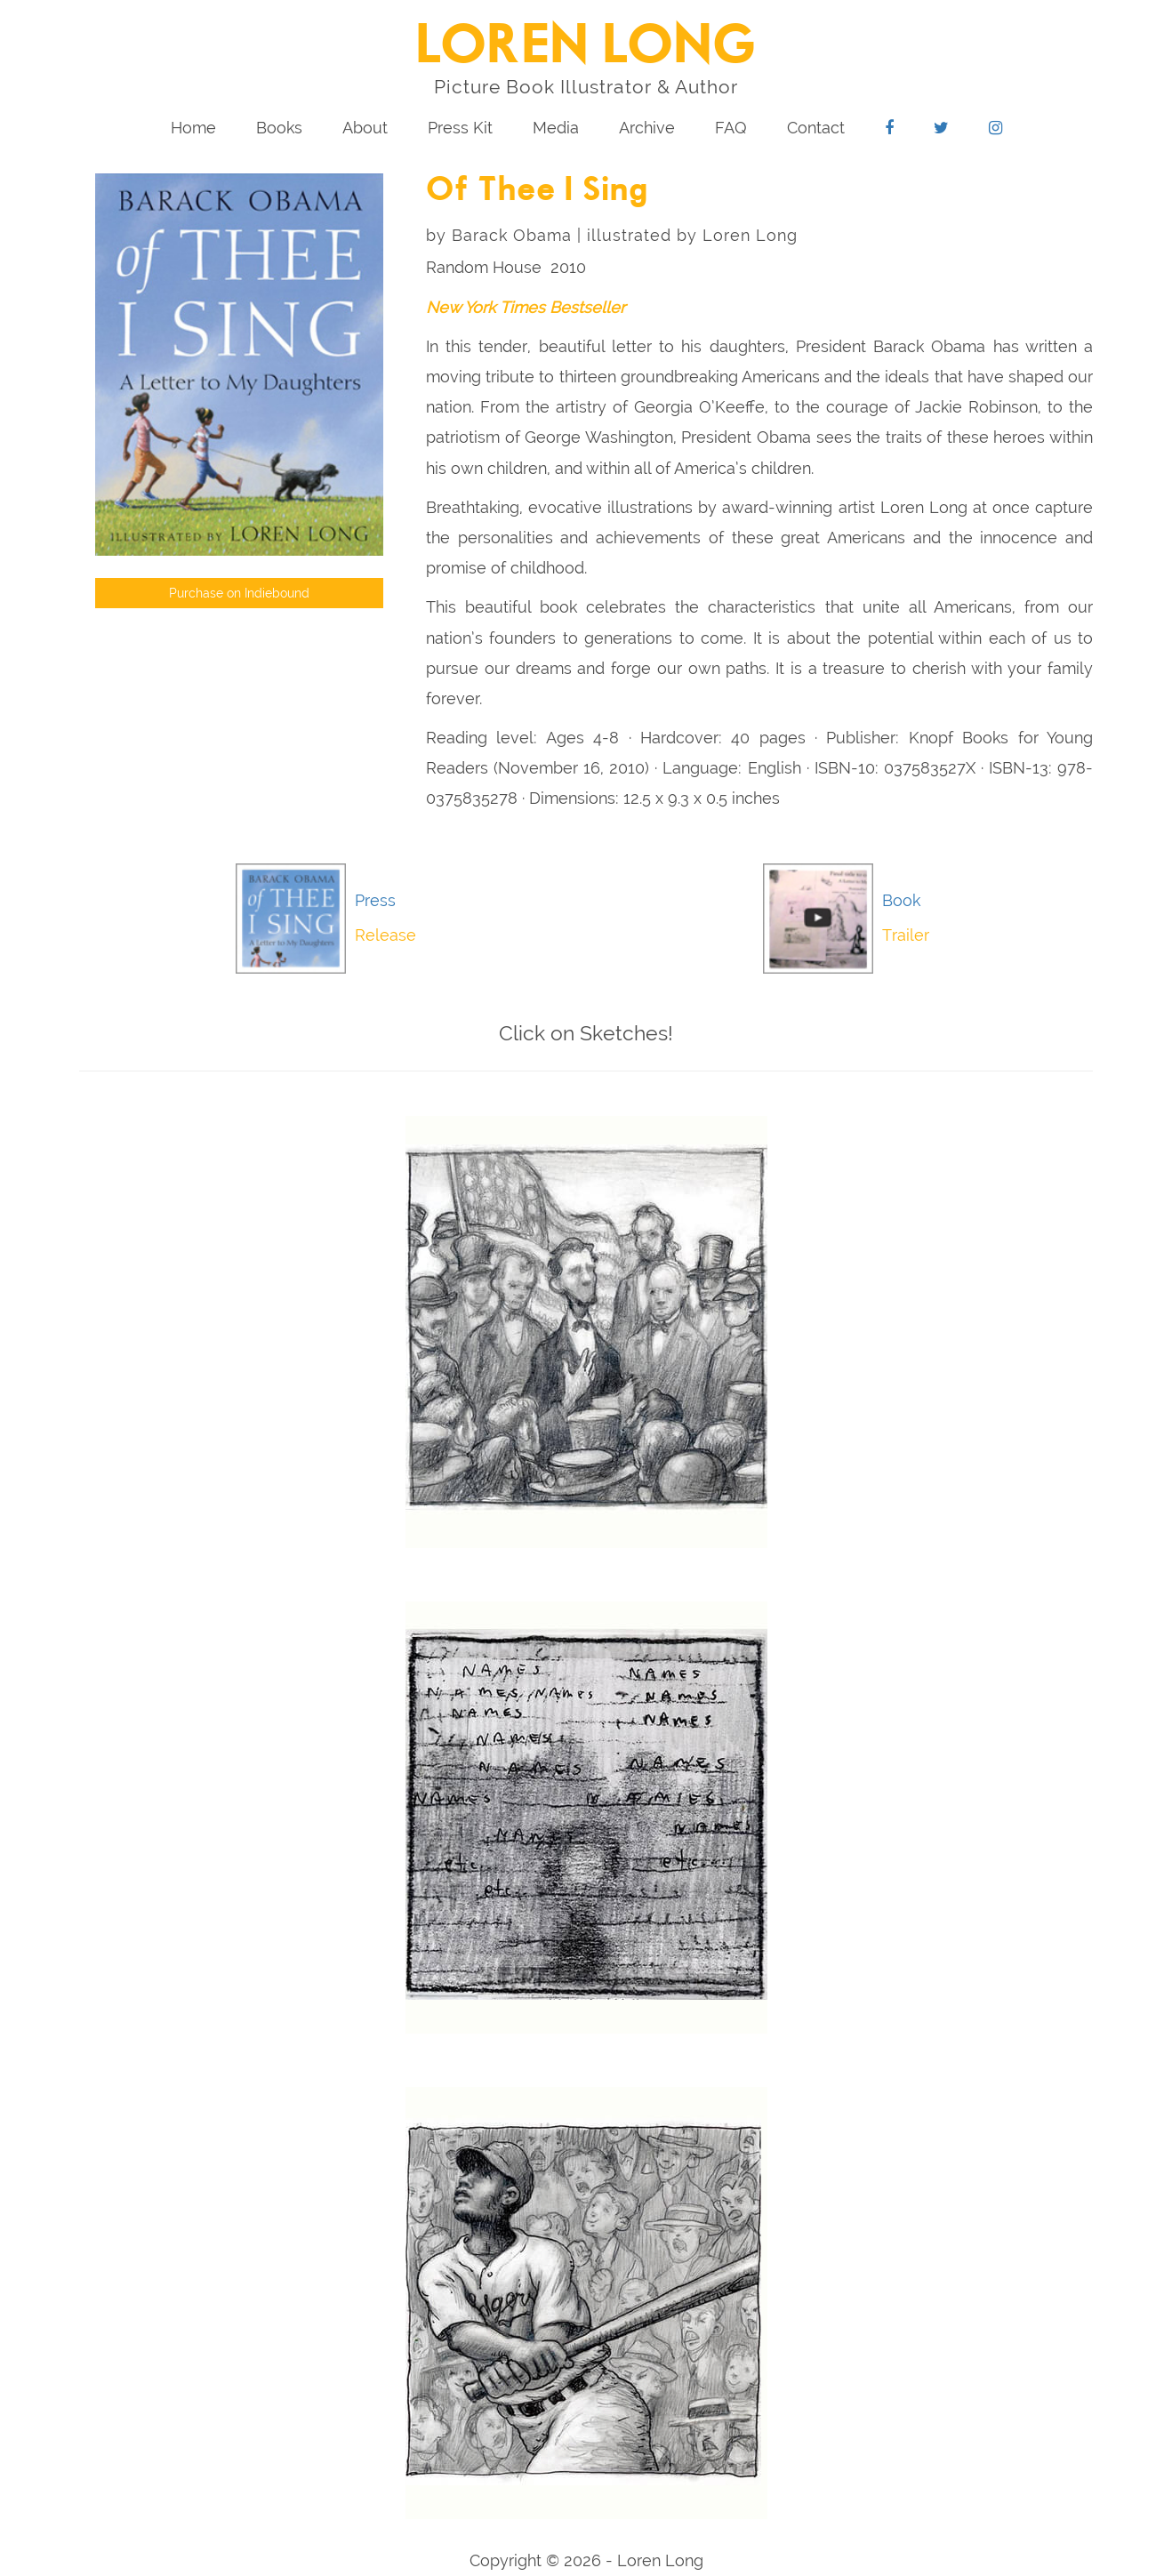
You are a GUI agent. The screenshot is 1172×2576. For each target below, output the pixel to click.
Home (193, 127)
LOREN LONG (586, 47)
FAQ (731, 127)
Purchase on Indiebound (239, 593)
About (365, 127)
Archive (647, 127)
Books (279, 127)
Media (556, 127)
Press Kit (460, 127)
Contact (816, 127)
